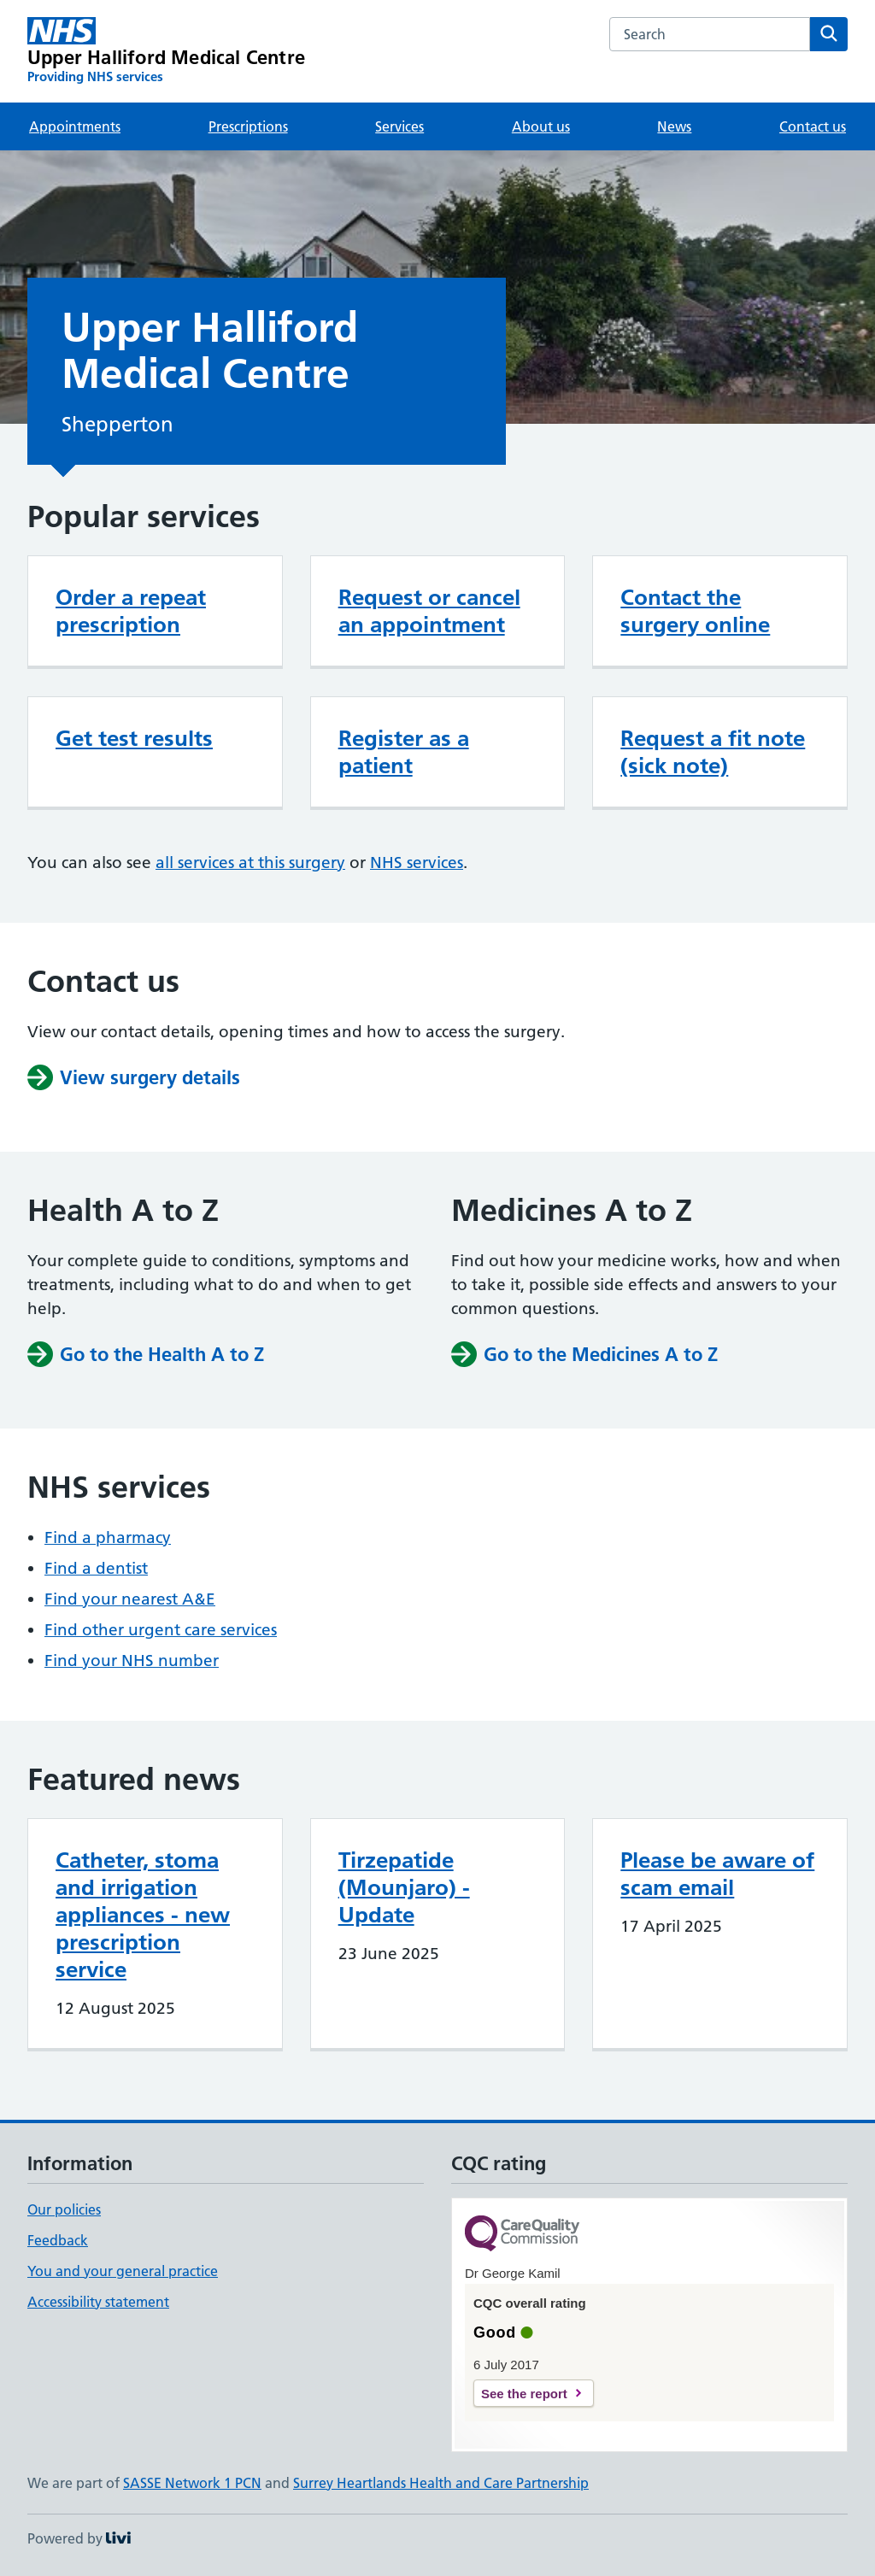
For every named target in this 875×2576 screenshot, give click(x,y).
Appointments (74, 126)
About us (541, 126)
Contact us (812, 126)
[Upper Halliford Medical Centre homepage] (166, 51)
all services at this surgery (250, 862)
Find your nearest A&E (129, 1599)
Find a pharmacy (107, 1537)
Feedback (57, 2240)
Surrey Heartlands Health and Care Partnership (441, 2482)
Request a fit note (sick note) (712, 752)
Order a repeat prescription (131, 611)
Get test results (134, 738)
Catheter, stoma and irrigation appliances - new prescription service (143, 1914)
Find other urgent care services (160, 1630)
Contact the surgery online (695, 611)
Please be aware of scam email (717, 1873)
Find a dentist (96, 1568)
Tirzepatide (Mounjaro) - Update (404, 1887)
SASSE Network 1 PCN (192, 2482)
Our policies (64, 2209)
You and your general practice (122, 2271)
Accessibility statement (98, 2301)
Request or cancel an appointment (429, 611)
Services (399, 126)
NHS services (416, 862)
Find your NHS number (131, 1660)
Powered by (79, 2538)
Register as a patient (403, 752)
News (674, 126)
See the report (524, 2393)
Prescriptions (248, 126)
